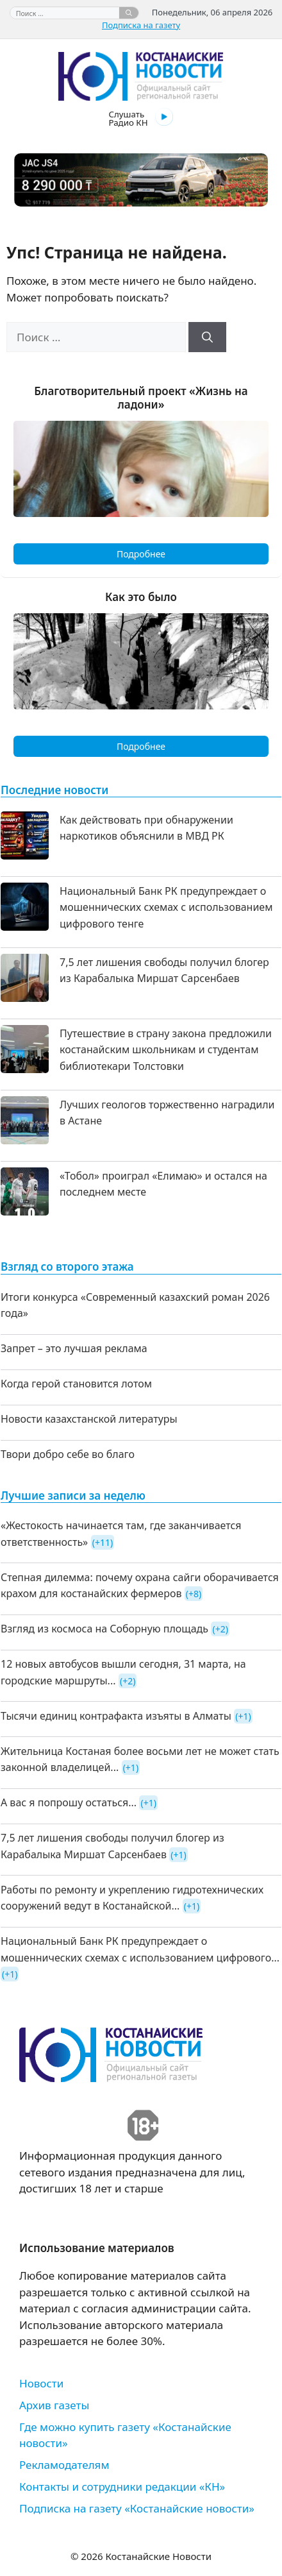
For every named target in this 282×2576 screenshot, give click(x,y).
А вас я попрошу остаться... (69, 1802)
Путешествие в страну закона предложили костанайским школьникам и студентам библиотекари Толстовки (166, 1049)
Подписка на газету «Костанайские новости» (136, 2508)
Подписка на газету (141, 25)
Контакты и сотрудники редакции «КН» (122, 2486)
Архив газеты (54, 2405)
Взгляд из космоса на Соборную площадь (104, 1629)
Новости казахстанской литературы (89, 1419)
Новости (41, 2383)
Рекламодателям (64, 2464)
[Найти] (128, 13)
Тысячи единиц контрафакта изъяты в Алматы (116, 1716)
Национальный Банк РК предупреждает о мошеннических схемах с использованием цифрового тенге (166, 907)
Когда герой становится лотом (76, 1384)
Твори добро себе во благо (68, 1454)
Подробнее (141, 554)
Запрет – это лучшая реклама (74, 1348)
